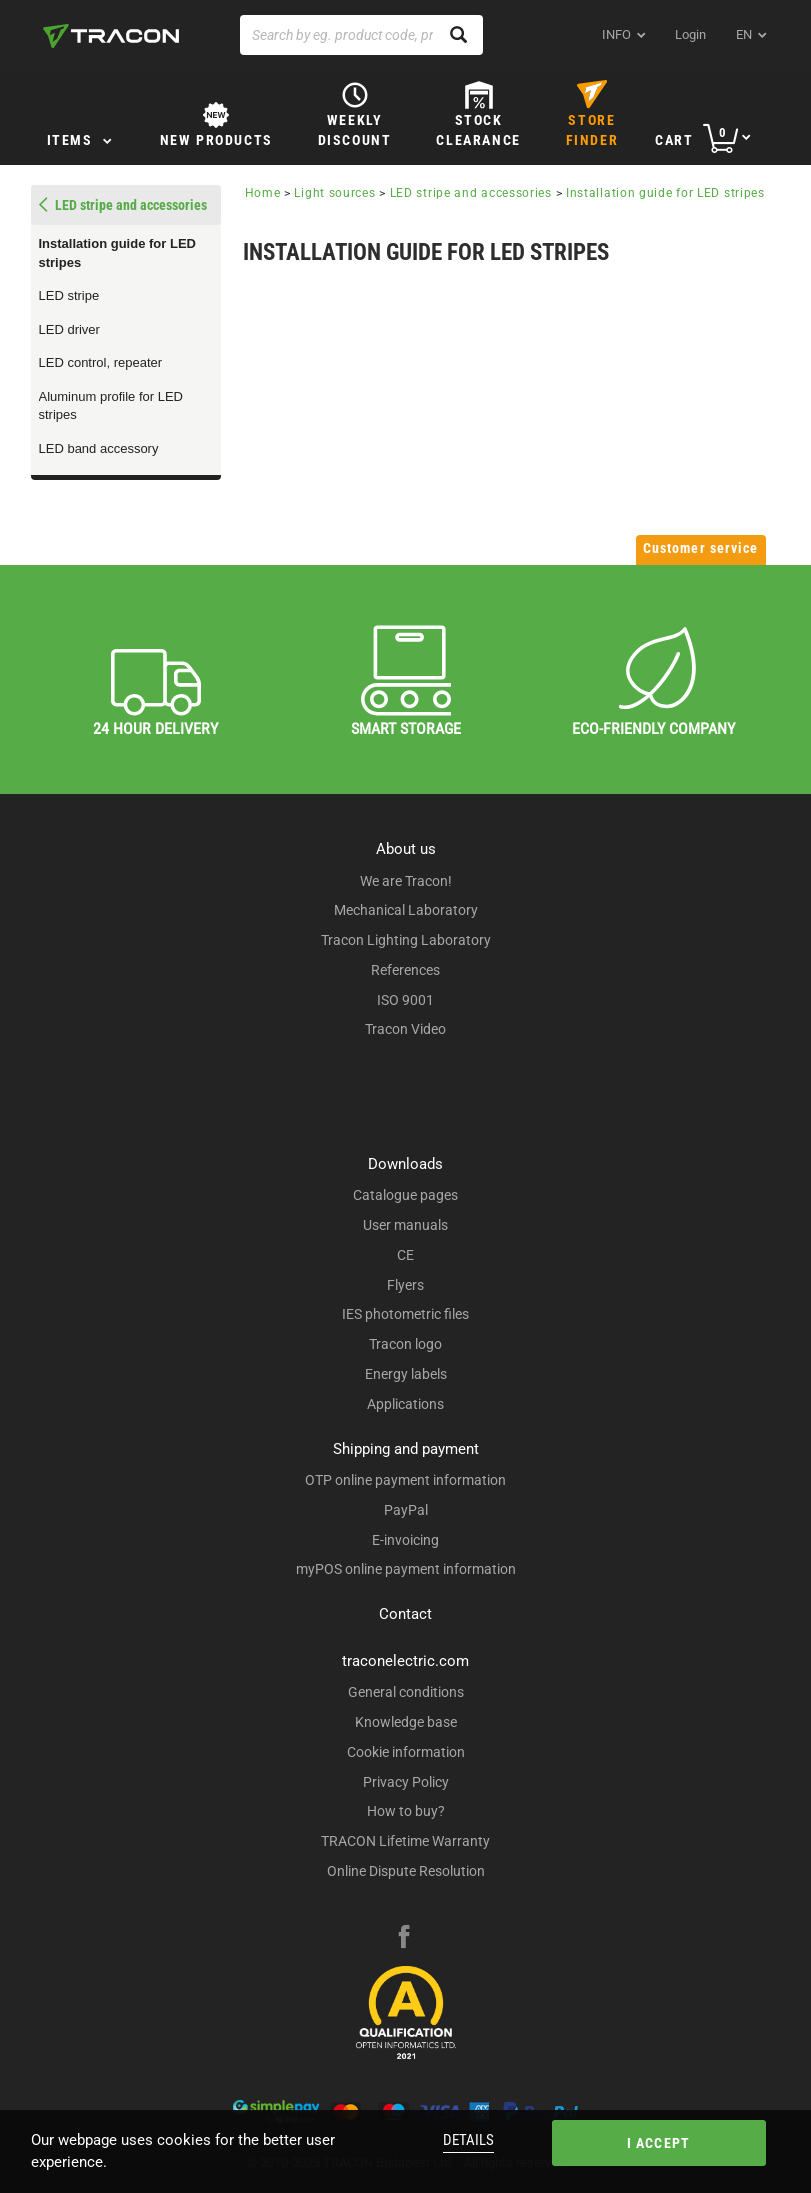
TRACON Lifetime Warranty (405, 1841)
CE (405, 1255)
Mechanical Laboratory (406, 910)
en (744, 34)
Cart (674, 140)
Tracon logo (405, 1344)
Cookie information (406, 1752)
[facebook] (404, 1939)
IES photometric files (405, 1314)
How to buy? (406, 1811)
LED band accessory (99, 448)
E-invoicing (405, 1540)
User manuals (405, 1225)
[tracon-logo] (111, 36)
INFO (616, 34)
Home (263, 193)
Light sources (334, 193)
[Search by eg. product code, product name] (362, 35)
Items (70, 140)
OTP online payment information (405, 1480)
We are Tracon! (406, 881)
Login (690, 34)
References (405, 970)
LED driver (69, 329)
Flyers (405, 1285)
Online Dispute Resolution (406, 1871)
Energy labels (406, 1374)
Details (468, 2140)
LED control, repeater (101, 362)
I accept (659, 2143)
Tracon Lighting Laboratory (406, 940)
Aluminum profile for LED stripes (111, 406)
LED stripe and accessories (473, 193)
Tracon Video (405, 1029)
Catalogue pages (405, 1195)
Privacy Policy (406, 1782)
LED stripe (69, 295)
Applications (405, 1404)
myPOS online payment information (406, 1569)
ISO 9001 (405, 1000)
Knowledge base (406, 1722)
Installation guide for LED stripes (117, 253)
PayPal (406, 1510)
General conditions (406, 1692)
